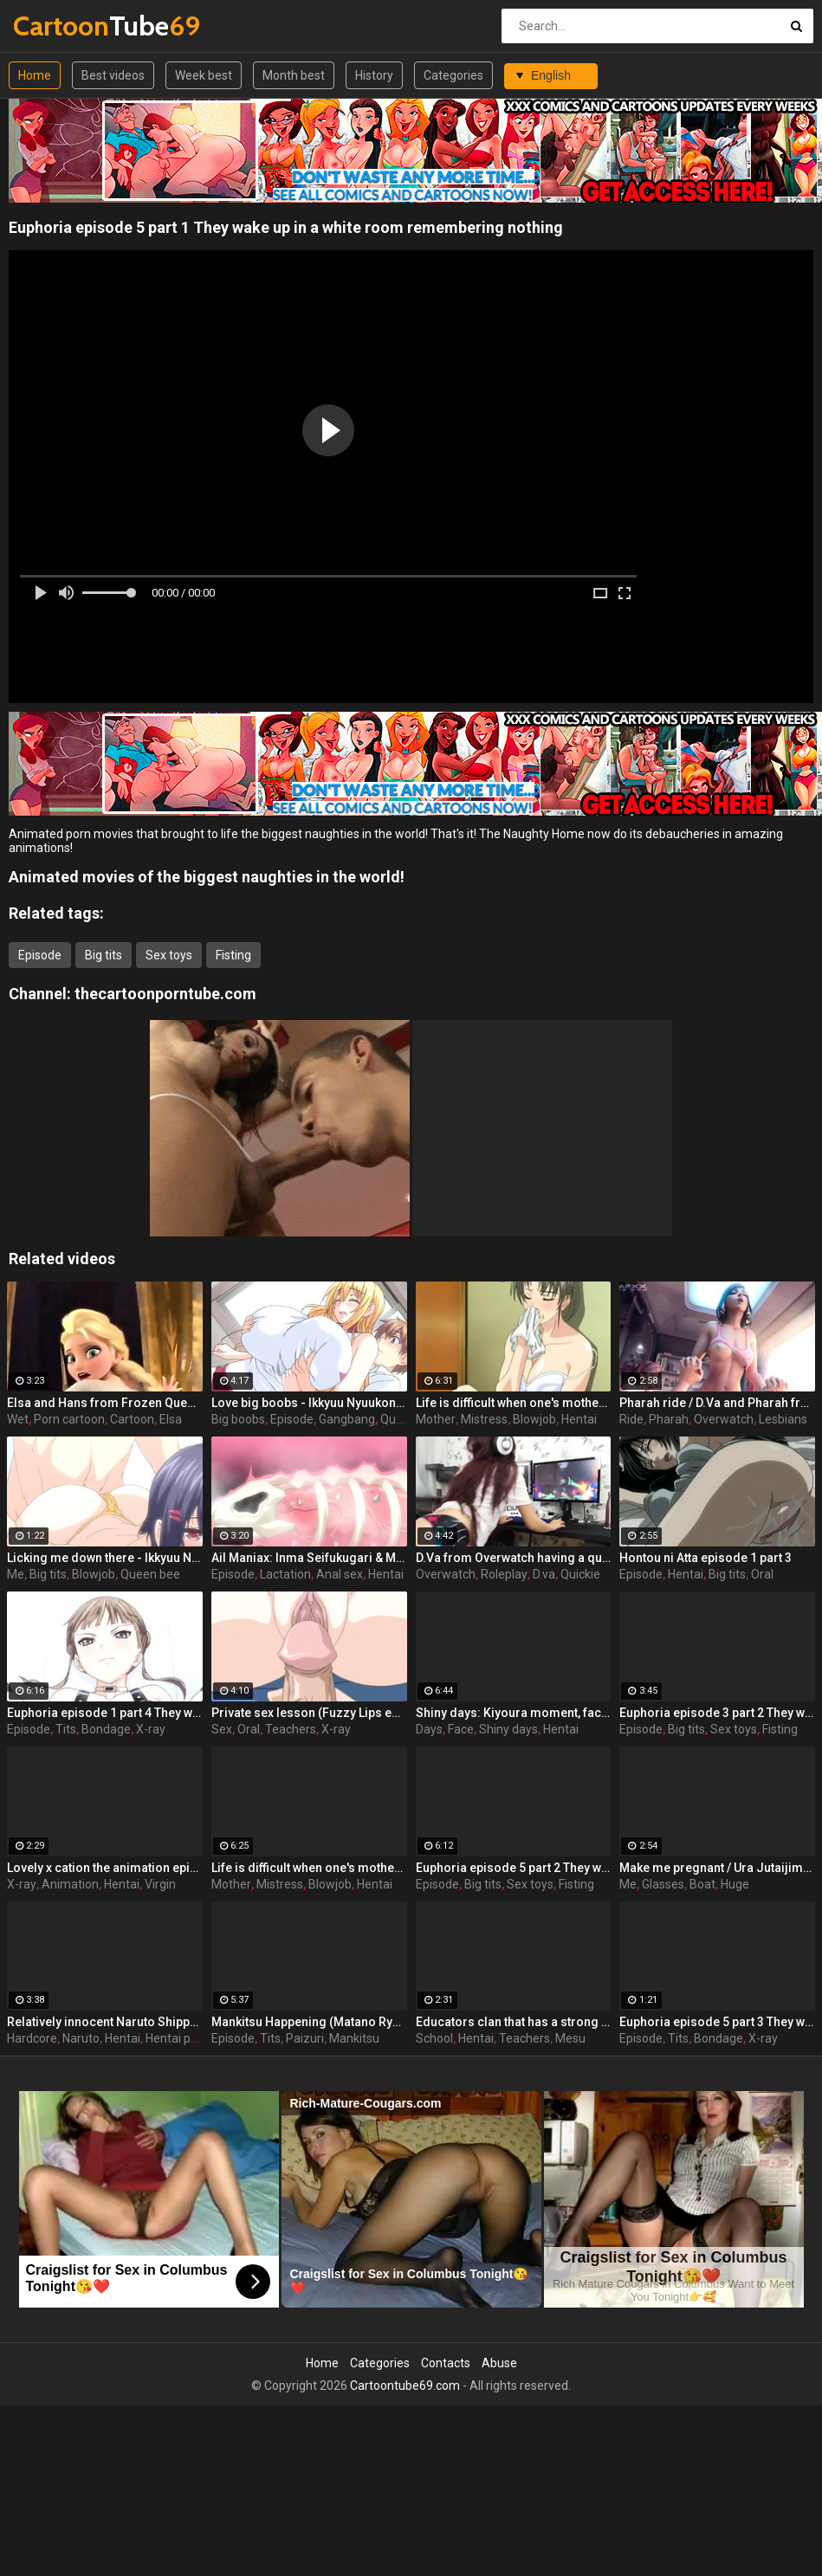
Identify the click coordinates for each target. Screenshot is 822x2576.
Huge (735, 1884)
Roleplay (504, 1574)
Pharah (669, 1419)
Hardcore (32, 2038)
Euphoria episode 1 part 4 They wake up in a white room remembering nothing (105, 1713)
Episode (39, 955)
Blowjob (534, 1419)
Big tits (103, 955)
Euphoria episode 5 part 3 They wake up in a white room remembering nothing (717, 2022)
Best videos (113, 75)
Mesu (570, 2038)
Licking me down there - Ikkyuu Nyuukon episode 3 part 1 (105, 1558)
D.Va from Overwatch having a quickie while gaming (514, 1558)
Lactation (285, 1574)
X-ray (150, 1729)
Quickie (580, 1574)
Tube (58, 25)
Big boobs (238, 1419)
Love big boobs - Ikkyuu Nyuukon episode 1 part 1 (309, 1403)
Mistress (484, 1419)
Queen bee (150, 1574)
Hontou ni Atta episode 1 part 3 (705, 1558)
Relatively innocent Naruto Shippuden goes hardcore (105, 2022)
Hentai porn (177, 2038)
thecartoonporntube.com (165, 994)
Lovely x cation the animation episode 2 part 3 (105, 1868)
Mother (436, 1419)
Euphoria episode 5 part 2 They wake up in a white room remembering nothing (514, 1868)
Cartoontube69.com (405, 2385)
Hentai (579, 1419)
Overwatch (724, 1419)
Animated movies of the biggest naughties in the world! (207, 877)
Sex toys (169, 955)
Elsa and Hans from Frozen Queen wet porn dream (105, 1403)
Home (34, 75)
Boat (702, 1884)
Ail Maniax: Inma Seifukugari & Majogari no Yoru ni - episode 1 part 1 (309, 1558)
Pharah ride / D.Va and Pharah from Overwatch (717, 1403)
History (374, 75)
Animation (70, 1884)
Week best (203, 75)
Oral (762, 1574)
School (434, 2038)
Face (461, 1729)
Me (15, 1574)
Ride (631, 1419)
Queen (398, 1419)
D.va (544, 1574)
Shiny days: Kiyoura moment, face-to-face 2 (514, 1713)
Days (429, 1729)
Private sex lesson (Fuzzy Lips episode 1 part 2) (309, 1713)
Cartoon (132, 1419)
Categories (453, 75)
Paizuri (305, 2038)
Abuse (499, 2363)
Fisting (233, 955)
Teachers (290, 1729)
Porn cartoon (69, 1419)
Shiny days (508, 1729)
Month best (293, 75)
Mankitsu (354, 2038)
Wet (18, 1419)
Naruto (81, 2038)
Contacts (445, 2363)
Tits (65, 1729)
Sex (221, 1729)
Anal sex (339, 1574)
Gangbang (347, 1419)
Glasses (663, 1884)
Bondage (106, 1729)
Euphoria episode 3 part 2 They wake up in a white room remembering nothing (717, 1713)
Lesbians (783, 1419)
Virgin (160, 1884)
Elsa (170, 1419)
